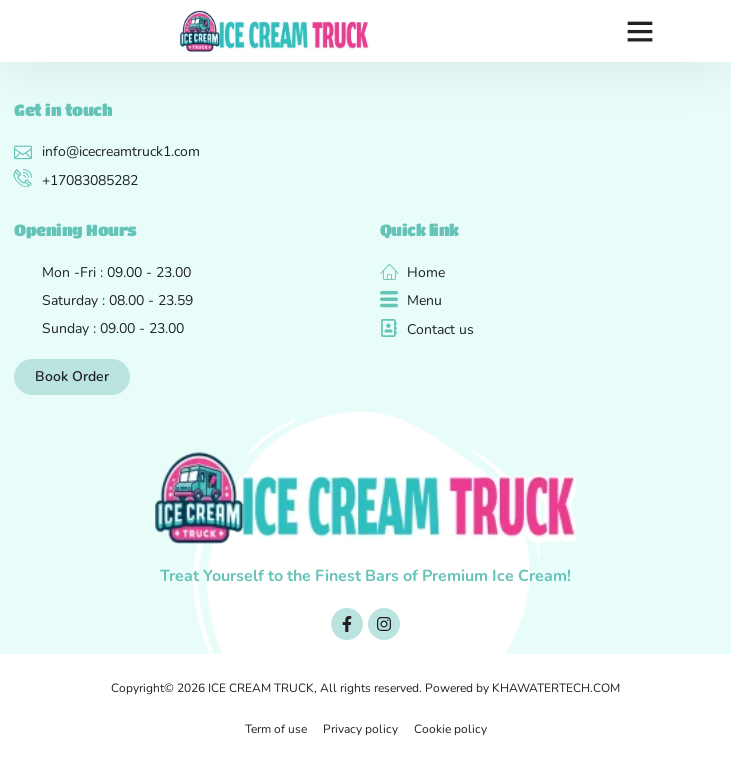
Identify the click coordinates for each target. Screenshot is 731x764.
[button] (640, 31)
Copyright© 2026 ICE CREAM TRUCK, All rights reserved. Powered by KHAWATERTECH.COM (365, 688)
